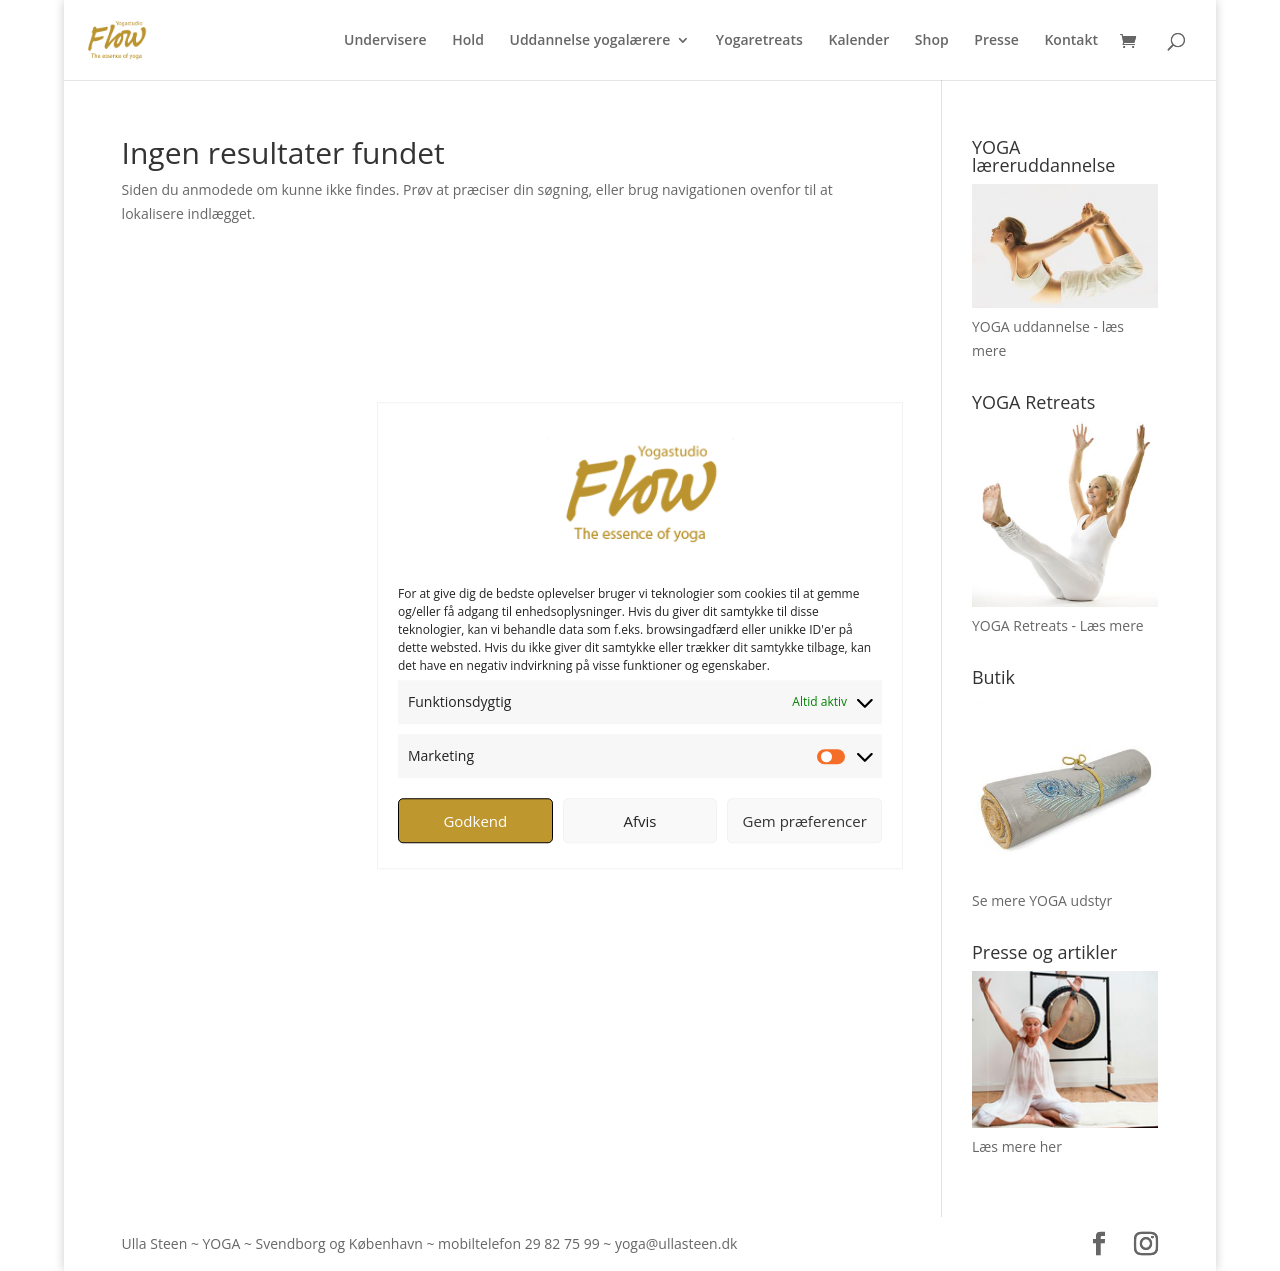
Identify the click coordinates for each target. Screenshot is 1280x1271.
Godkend (475, 821)
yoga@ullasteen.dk (676, 1243)
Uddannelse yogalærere (589, 41)
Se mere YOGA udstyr (1042, 900)
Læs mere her (1017, 1146)
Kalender (858, 41)
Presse (996, 41)
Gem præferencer (805, 821)
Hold (468, 41)
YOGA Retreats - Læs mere (1058, 625)
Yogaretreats (759, 41)
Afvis (640, 821)
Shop (932, 41)
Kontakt (1071, 41)
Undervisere (385, 41)
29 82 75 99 (562, 1243)
